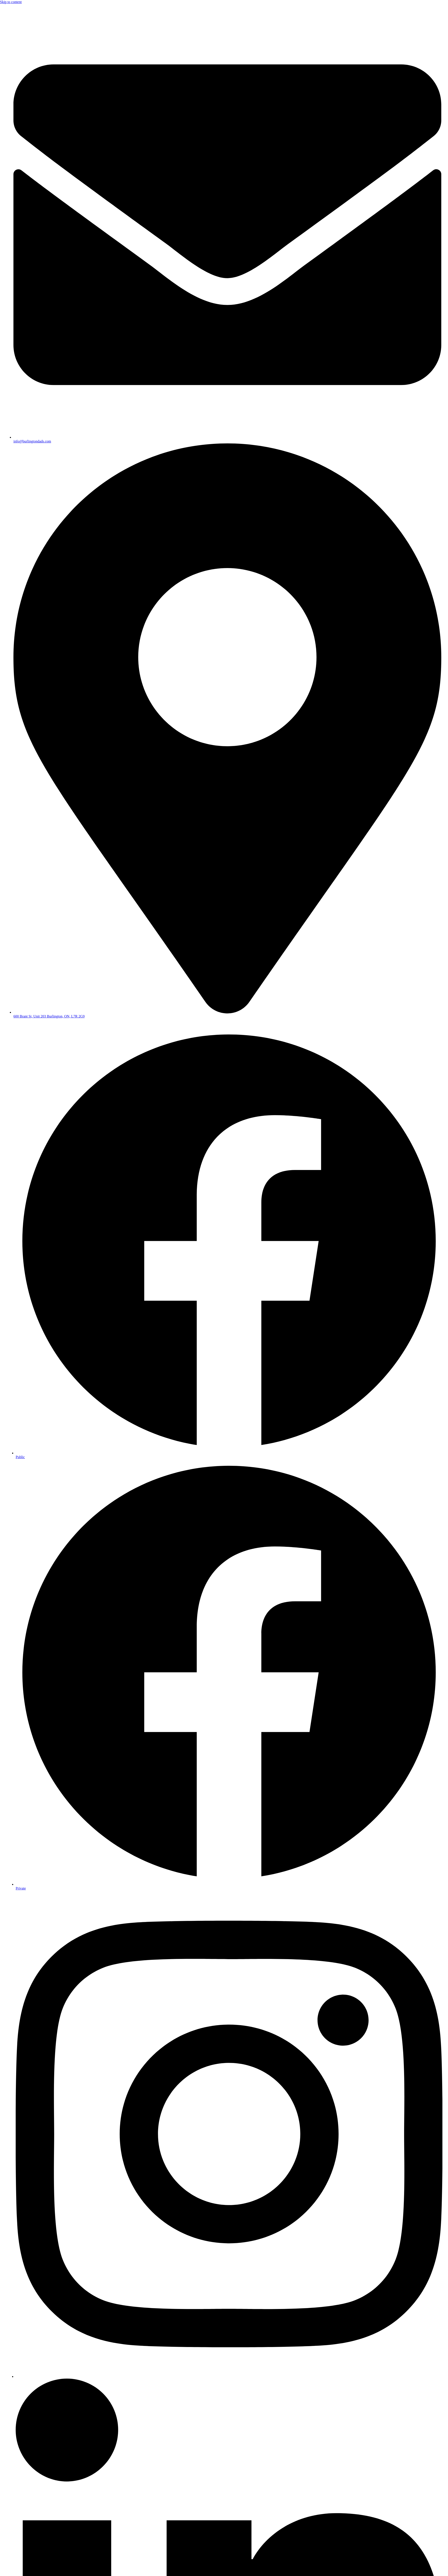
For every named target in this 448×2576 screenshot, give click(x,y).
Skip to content (11, 2)
